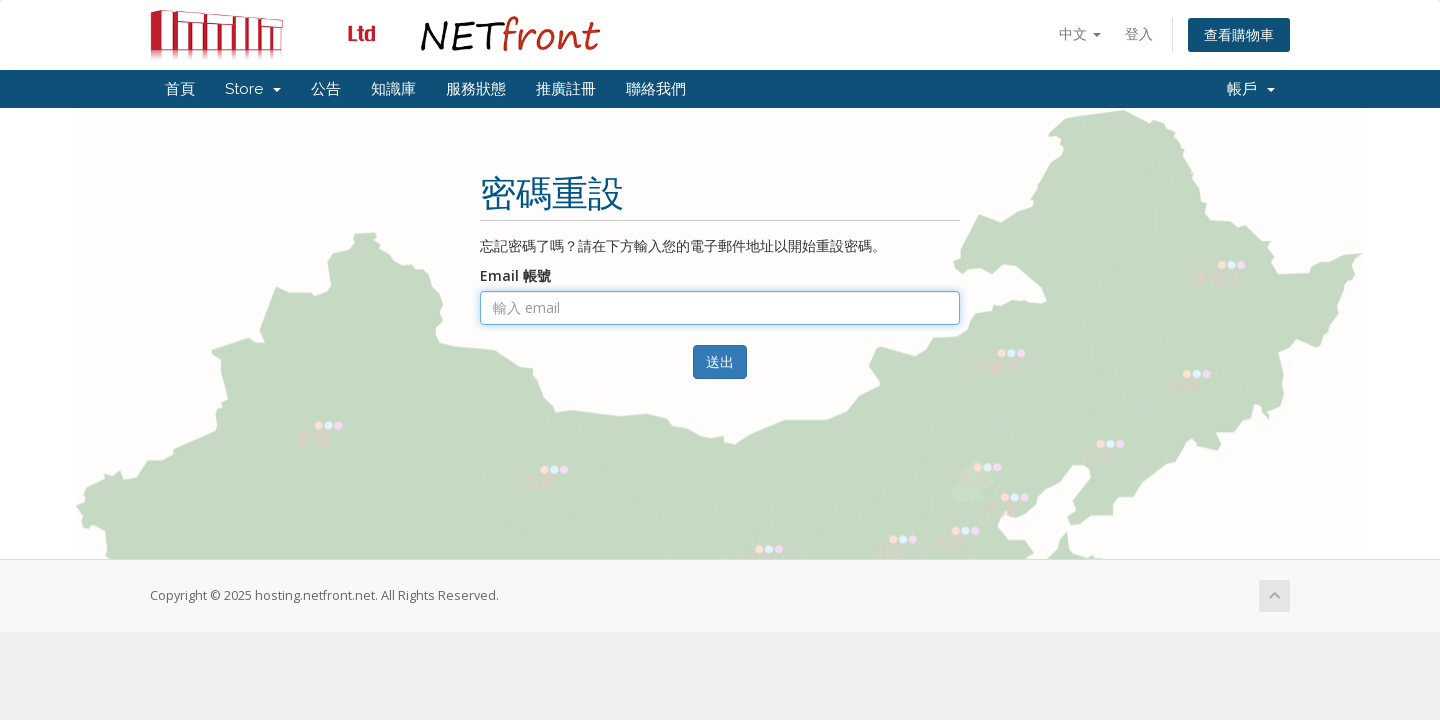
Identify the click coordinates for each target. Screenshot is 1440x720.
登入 (1139, 33)
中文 (1080, 33)
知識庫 (393, 89)
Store (253, 89)
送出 (720, 361)
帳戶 (1251, 89)
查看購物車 (1239, 34)
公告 (326, 89)
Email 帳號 (515, 275)
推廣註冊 (566, 89)
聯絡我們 (656, 89)
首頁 (180, 89)
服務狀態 (476, 89)
